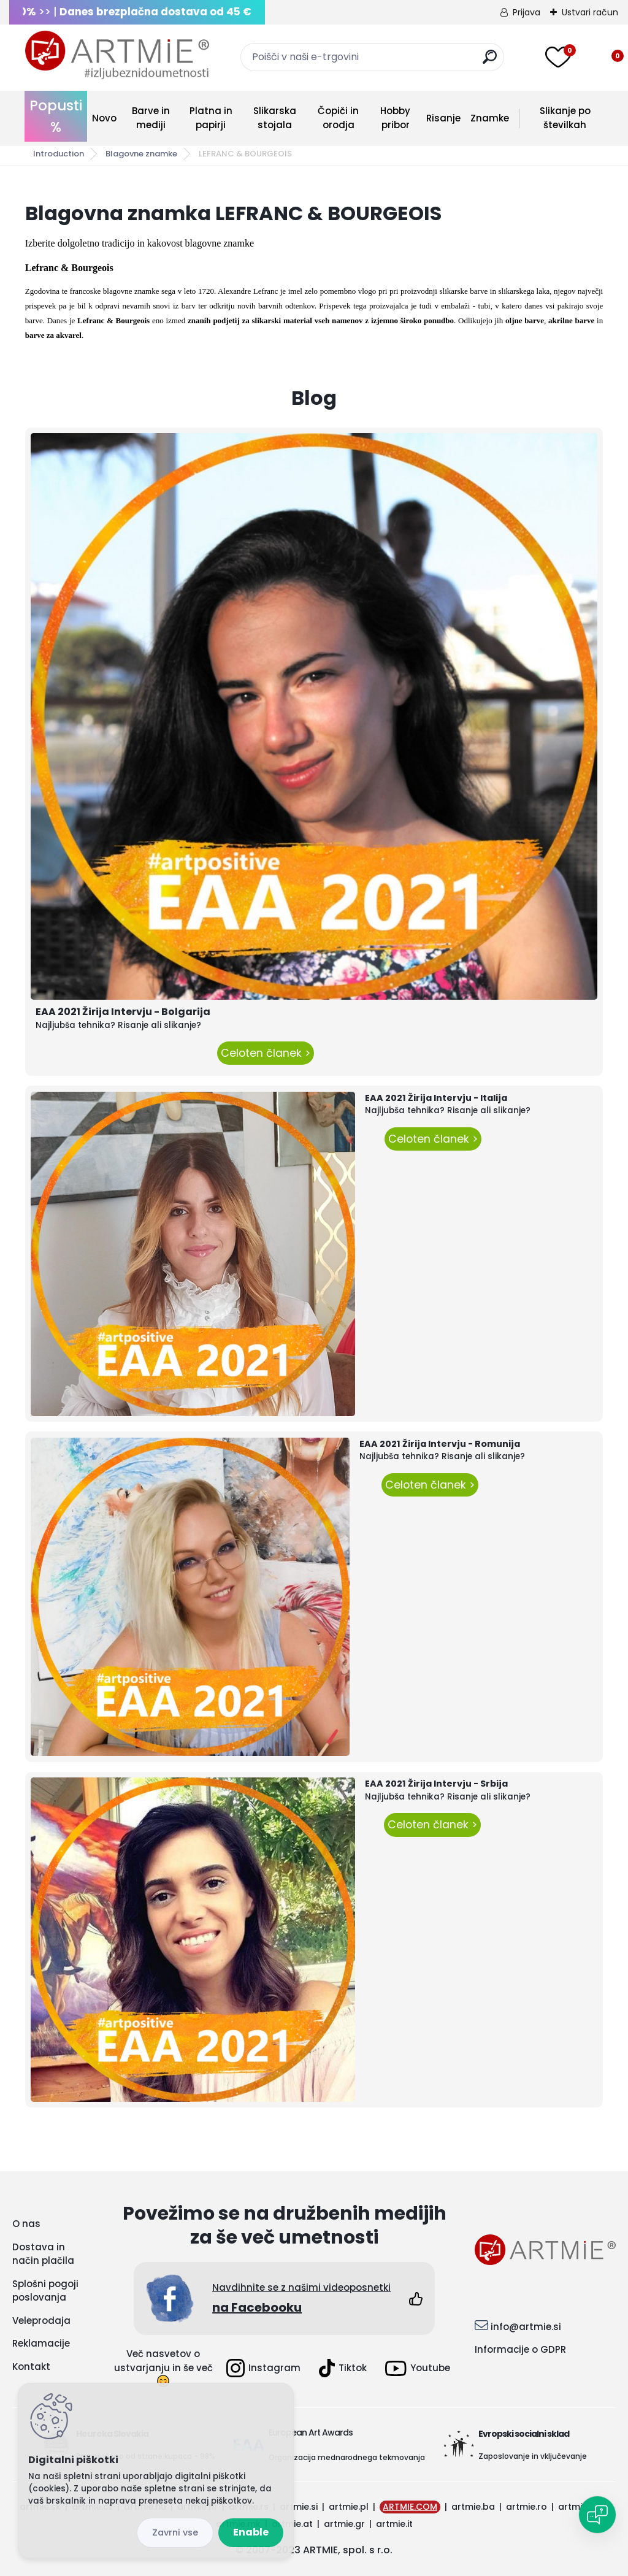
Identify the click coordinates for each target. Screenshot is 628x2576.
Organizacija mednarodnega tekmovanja (347, 2457)
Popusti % (55, 116)
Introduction (58, 153)
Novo (104, 118)
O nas (26, 2223)
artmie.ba (473, 2507)
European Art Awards (311, 2432)
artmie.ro (526, 2507)
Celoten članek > (265, 1053)
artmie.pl (349, 2507)
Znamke (489, 118)
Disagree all (175, 2533)
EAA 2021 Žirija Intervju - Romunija (439, 1444)
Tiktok (343, 2368)
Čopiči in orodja (338, 117)
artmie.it (394, 2524)
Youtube (417, 2368)
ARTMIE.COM (410, 2507)
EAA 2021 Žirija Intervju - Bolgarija (123, 1012)
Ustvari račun (590, 12)
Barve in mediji (151, 117)
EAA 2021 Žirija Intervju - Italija (436, 1098)
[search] (490, 62)
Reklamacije (41, 2343)
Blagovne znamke (141, 153)
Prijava (526, 12)
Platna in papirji (211, 117)
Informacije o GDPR (520, 2349)
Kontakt (31, 2366)
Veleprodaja (41, 2320)
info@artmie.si (526, 2326)
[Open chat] (597, 2514)
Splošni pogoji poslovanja (45, 2290)
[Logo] (117, 55)
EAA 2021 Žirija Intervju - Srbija (436, 1783)
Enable (251, 2532)
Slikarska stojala (274, 117)
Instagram (263, 2368)
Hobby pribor (395, 117)
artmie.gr (344, 2524)
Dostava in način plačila (43, 2254)
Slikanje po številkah (565, 117)
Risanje (443, 118)
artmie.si (299, 2507)
